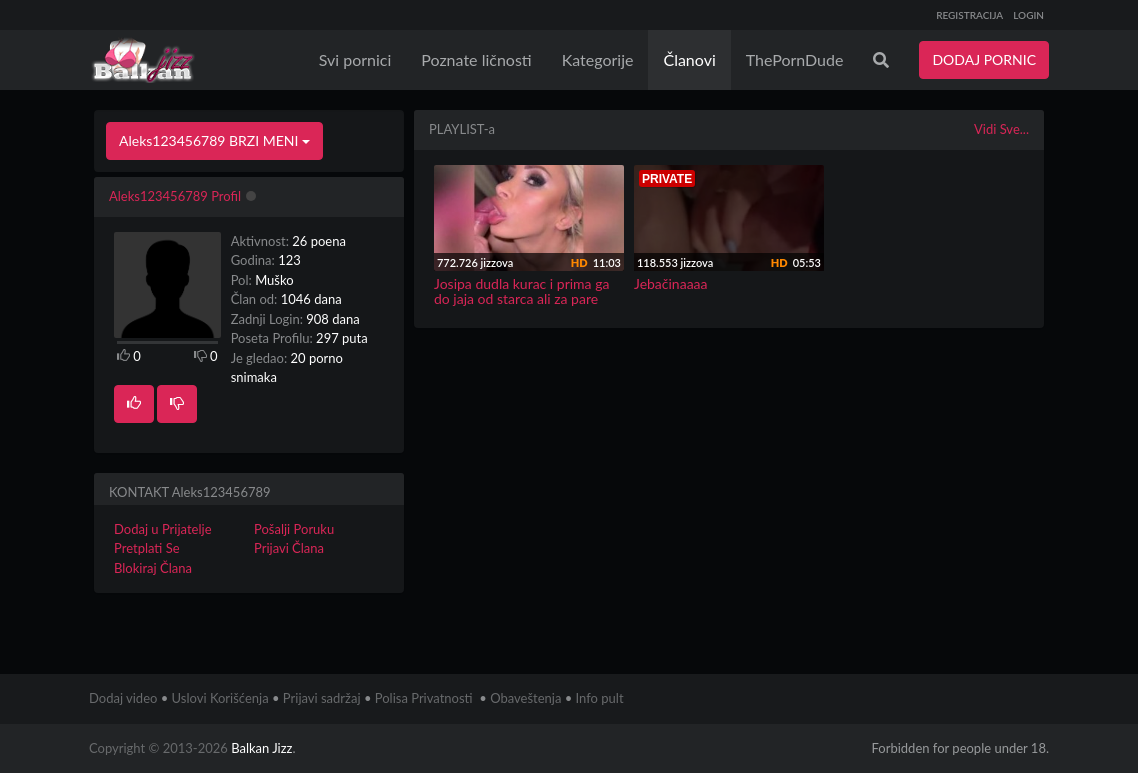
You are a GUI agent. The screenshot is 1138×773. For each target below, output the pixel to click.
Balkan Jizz (261, 748)
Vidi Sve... (1001, 129)
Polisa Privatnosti (424, 698)
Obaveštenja (525, 698)
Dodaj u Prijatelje (163, 529)
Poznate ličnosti (476, 59)
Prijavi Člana (289, 548)
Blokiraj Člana (153, 568)
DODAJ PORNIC (984, 59)
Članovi (689, 59)
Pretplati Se (147, 548)
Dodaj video (123, 698)
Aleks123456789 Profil (175, 196)
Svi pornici (355, 59)
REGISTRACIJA (969, 15)
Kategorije (598, 59)
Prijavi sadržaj (322, 698)
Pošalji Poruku (294, 529)
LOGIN (1028, 15)
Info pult (600, 698)
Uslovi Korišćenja (220, 698)
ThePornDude (795, 59)
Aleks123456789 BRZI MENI (214, 140)
